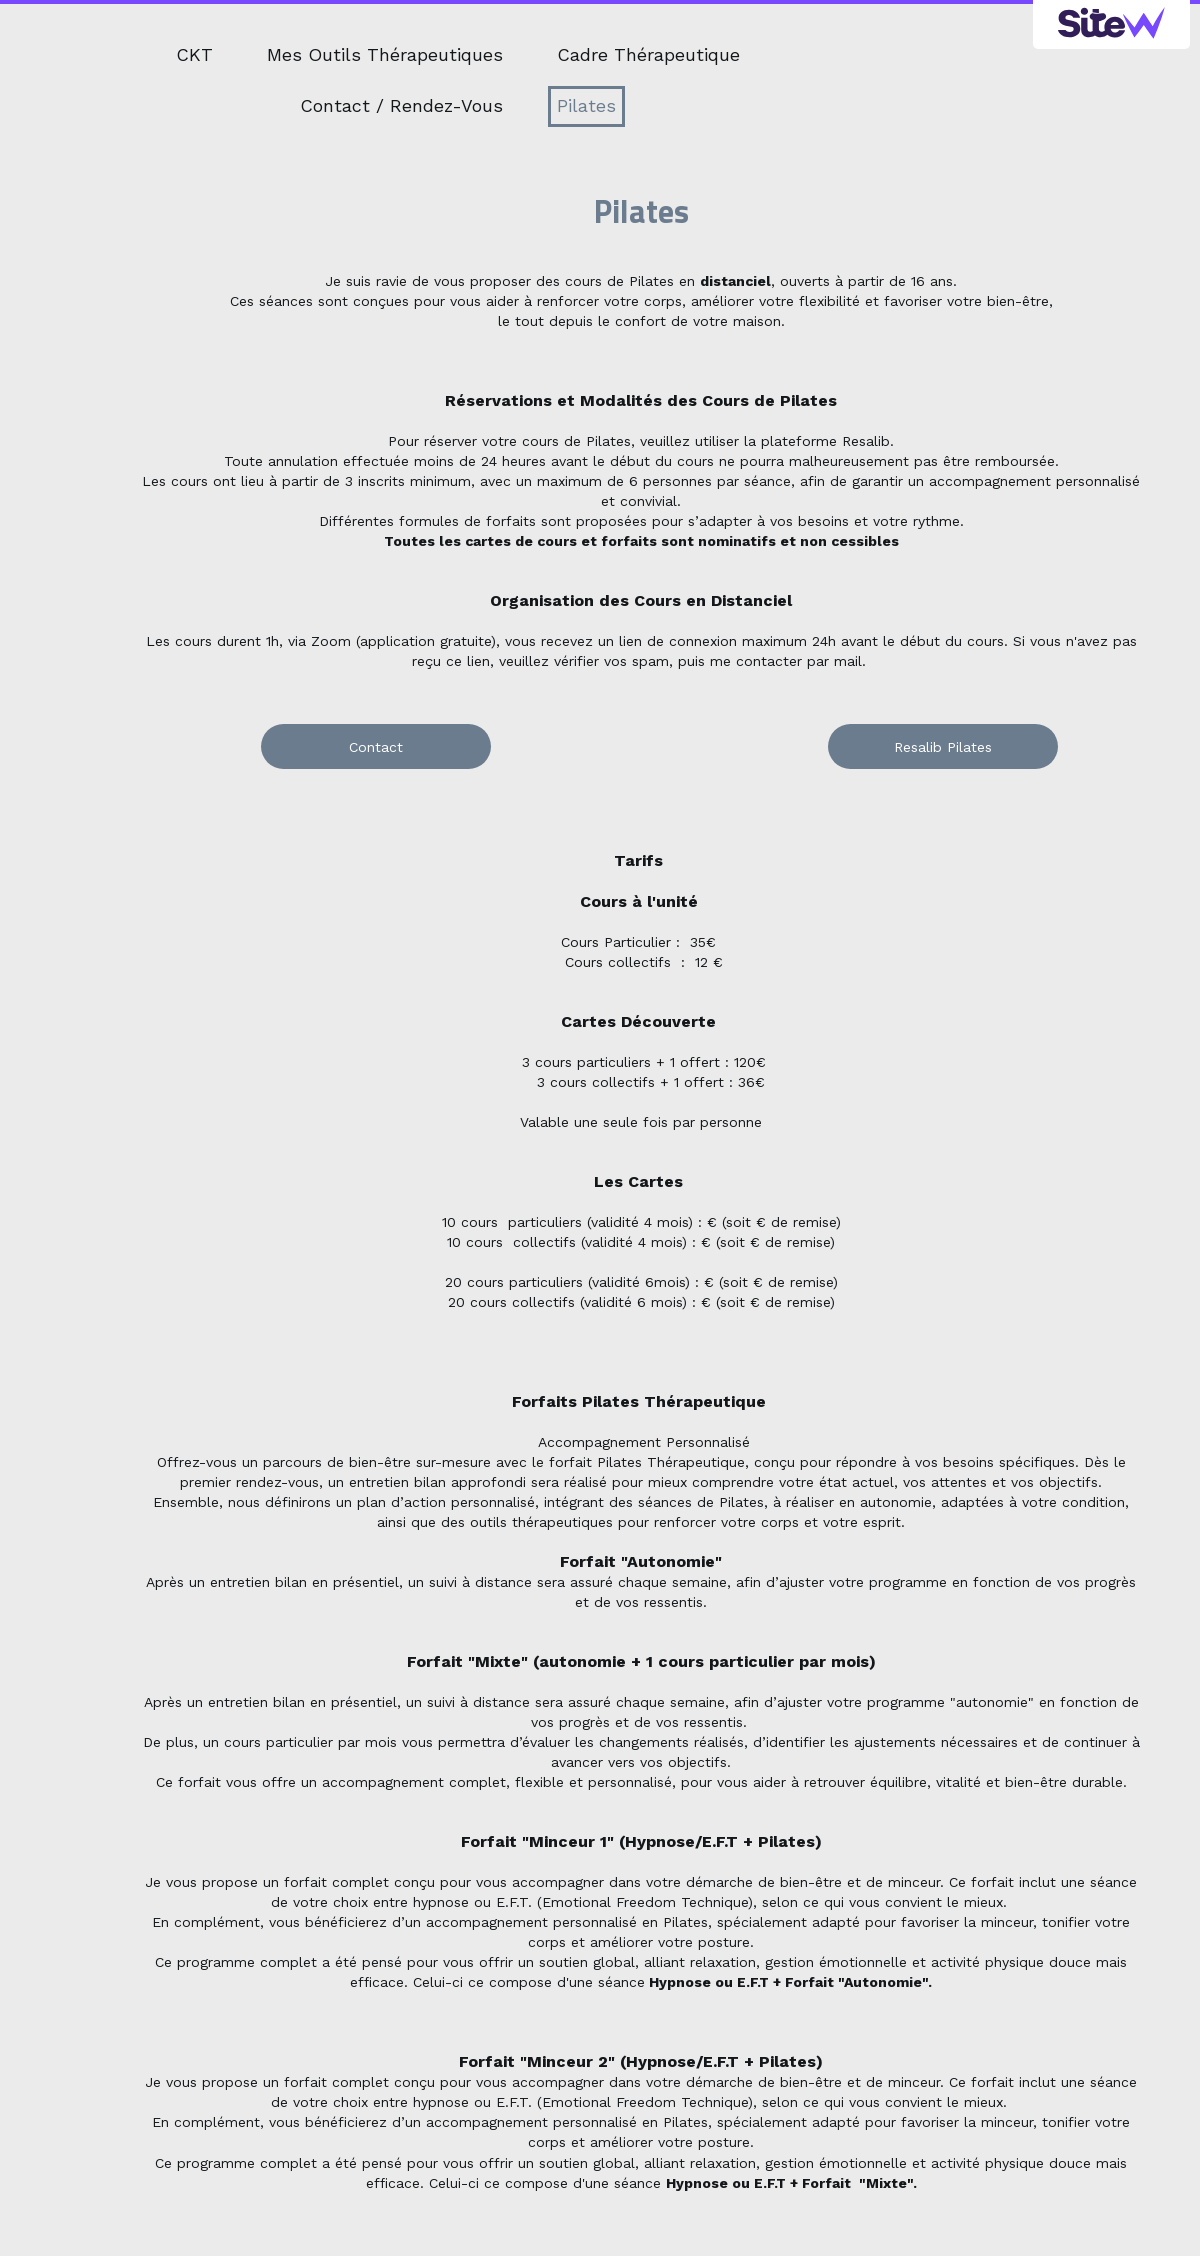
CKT (194, 54)
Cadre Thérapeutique (648, 54)
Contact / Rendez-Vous (401, 105)
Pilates (586, 105)
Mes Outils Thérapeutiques (385, 54)
